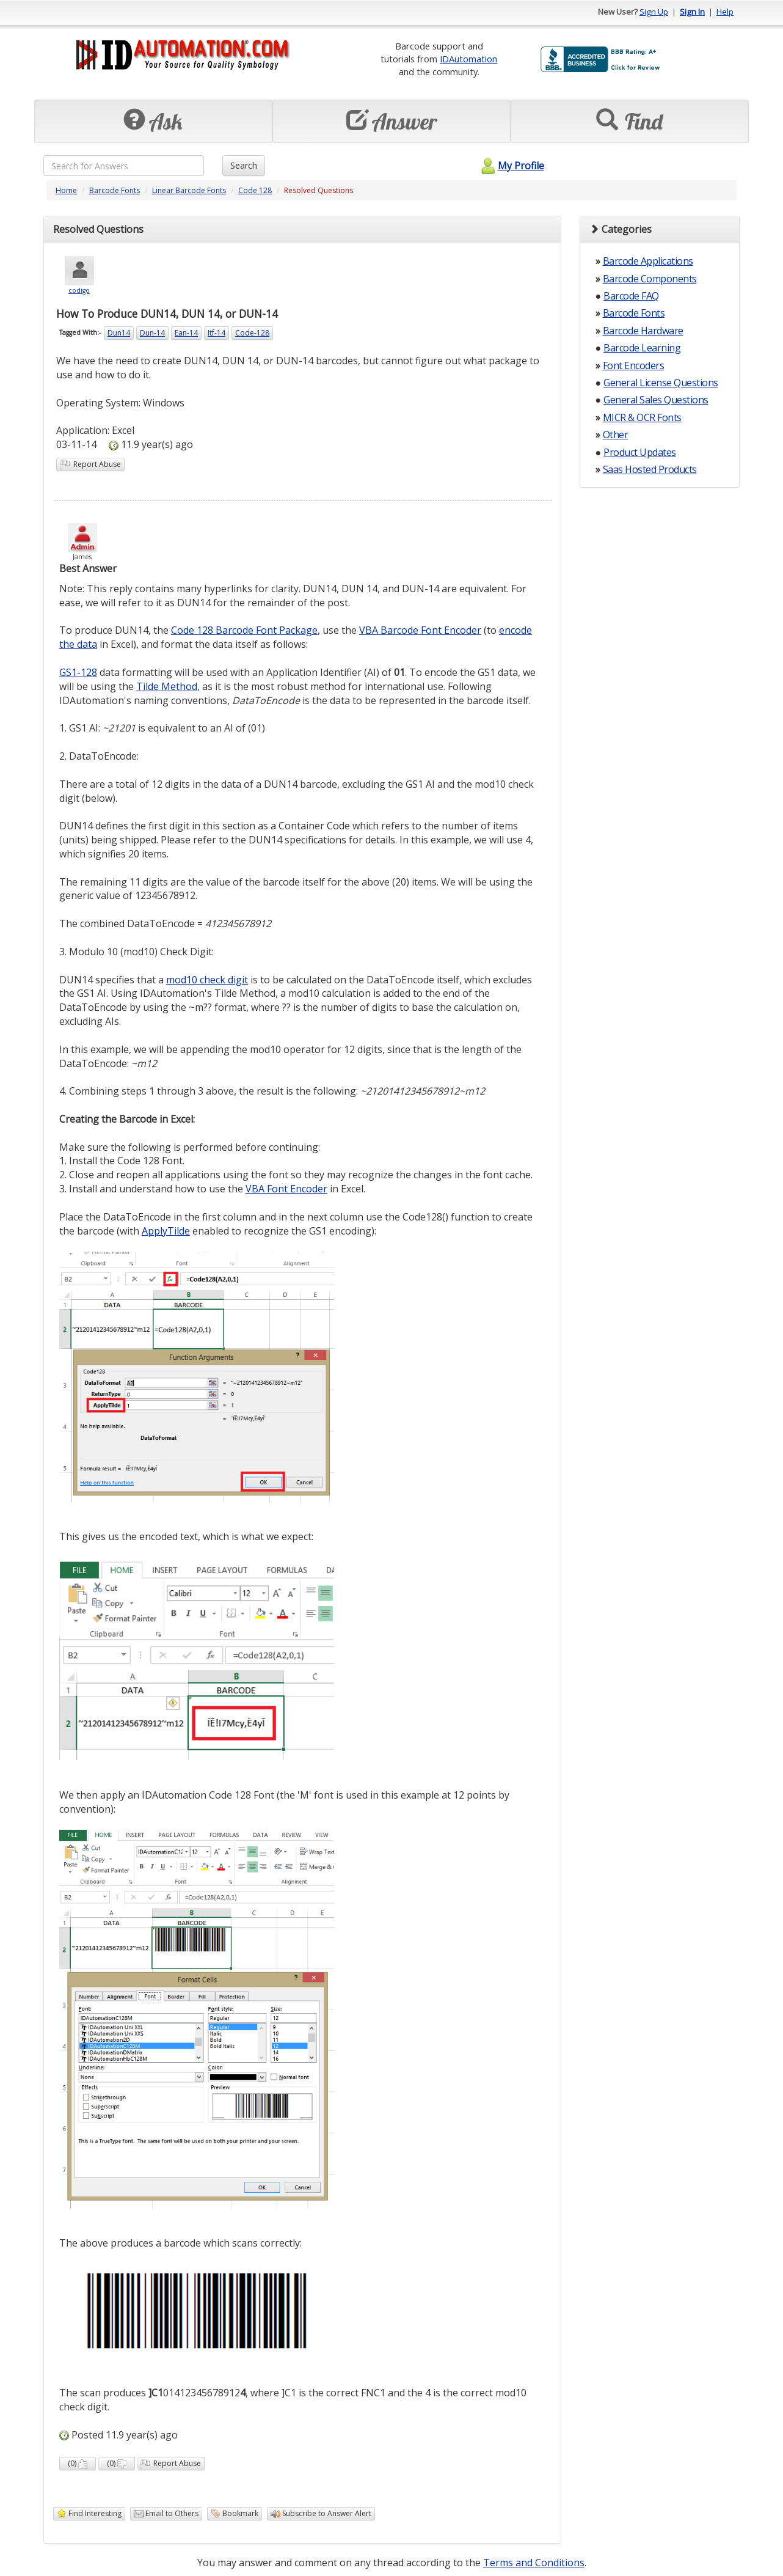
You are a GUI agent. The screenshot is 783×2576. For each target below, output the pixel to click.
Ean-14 (186, 333)
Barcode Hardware (643, 330)
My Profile (511, 165)
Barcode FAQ (631, 296)
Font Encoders (634, 365)
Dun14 (118, 333)
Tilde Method (166, 686)
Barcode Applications (648, 261)
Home (66, 190)
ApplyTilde (166, 1231)
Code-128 (252, 333)
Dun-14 (152, 333)
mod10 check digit (207, 979)
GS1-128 (78, 672)
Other (615, 434)
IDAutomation (468, 59)
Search (243, 165)
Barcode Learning (641, 347)
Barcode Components (650, 278)
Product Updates (639, 452)
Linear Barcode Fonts (189, 190)
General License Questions (660, 382)
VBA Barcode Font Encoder (420, 630)
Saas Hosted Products (650, 469)
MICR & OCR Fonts (642, 417)
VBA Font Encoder (286, 1188)
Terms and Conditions (534, 2562)
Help (725, 11)
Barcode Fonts (114, 190)
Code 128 (255, 190)
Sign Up (653, 11)
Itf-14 (216, 333)
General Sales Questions (655, 399)
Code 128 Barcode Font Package (244, 630)
